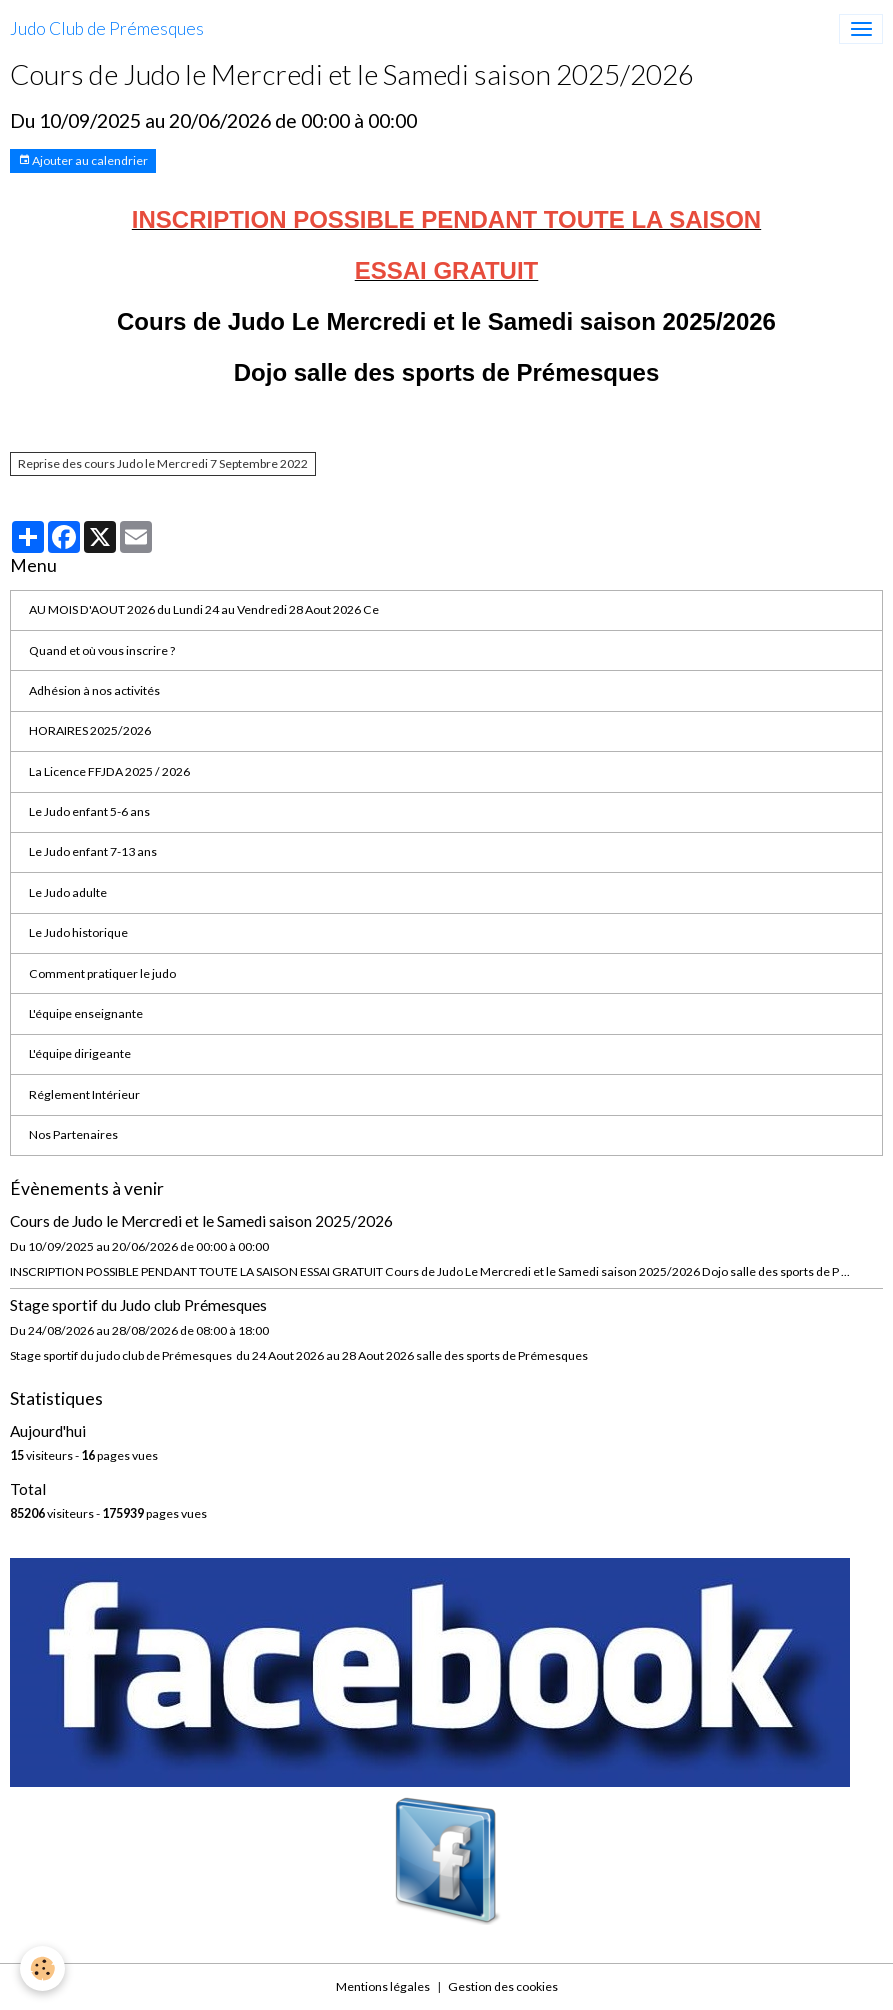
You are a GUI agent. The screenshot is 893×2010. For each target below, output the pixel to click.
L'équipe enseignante (86, 1013)
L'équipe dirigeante (80, 1053)
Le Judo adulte (68, 892)
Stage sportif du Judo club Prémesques (138, 1305)
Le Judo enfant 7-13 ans (93, 851)
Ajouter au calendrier (83, 160)
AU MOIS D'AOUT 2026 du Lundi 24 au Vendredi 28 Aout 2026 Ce (204, 609)
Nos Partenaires (73, 1134)
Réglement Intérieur (84, 1094)
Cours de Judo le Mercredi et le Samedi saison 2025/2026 (201, 1221)
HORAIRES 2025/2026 (90, 730)
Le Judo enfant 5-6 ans (89, 811)
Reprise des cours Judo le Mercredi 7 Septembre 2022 (163, 463)
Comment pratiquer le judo (102, 973)
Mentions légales (383, 1986)
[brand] (107, 29)
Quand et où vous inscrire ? (102, 650)
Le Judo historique (78, 932)
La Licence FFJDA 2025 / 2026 (109, 771)
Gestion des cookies (503, 1986)
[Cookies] (42, 1968)
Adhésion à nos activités (94, 690)
